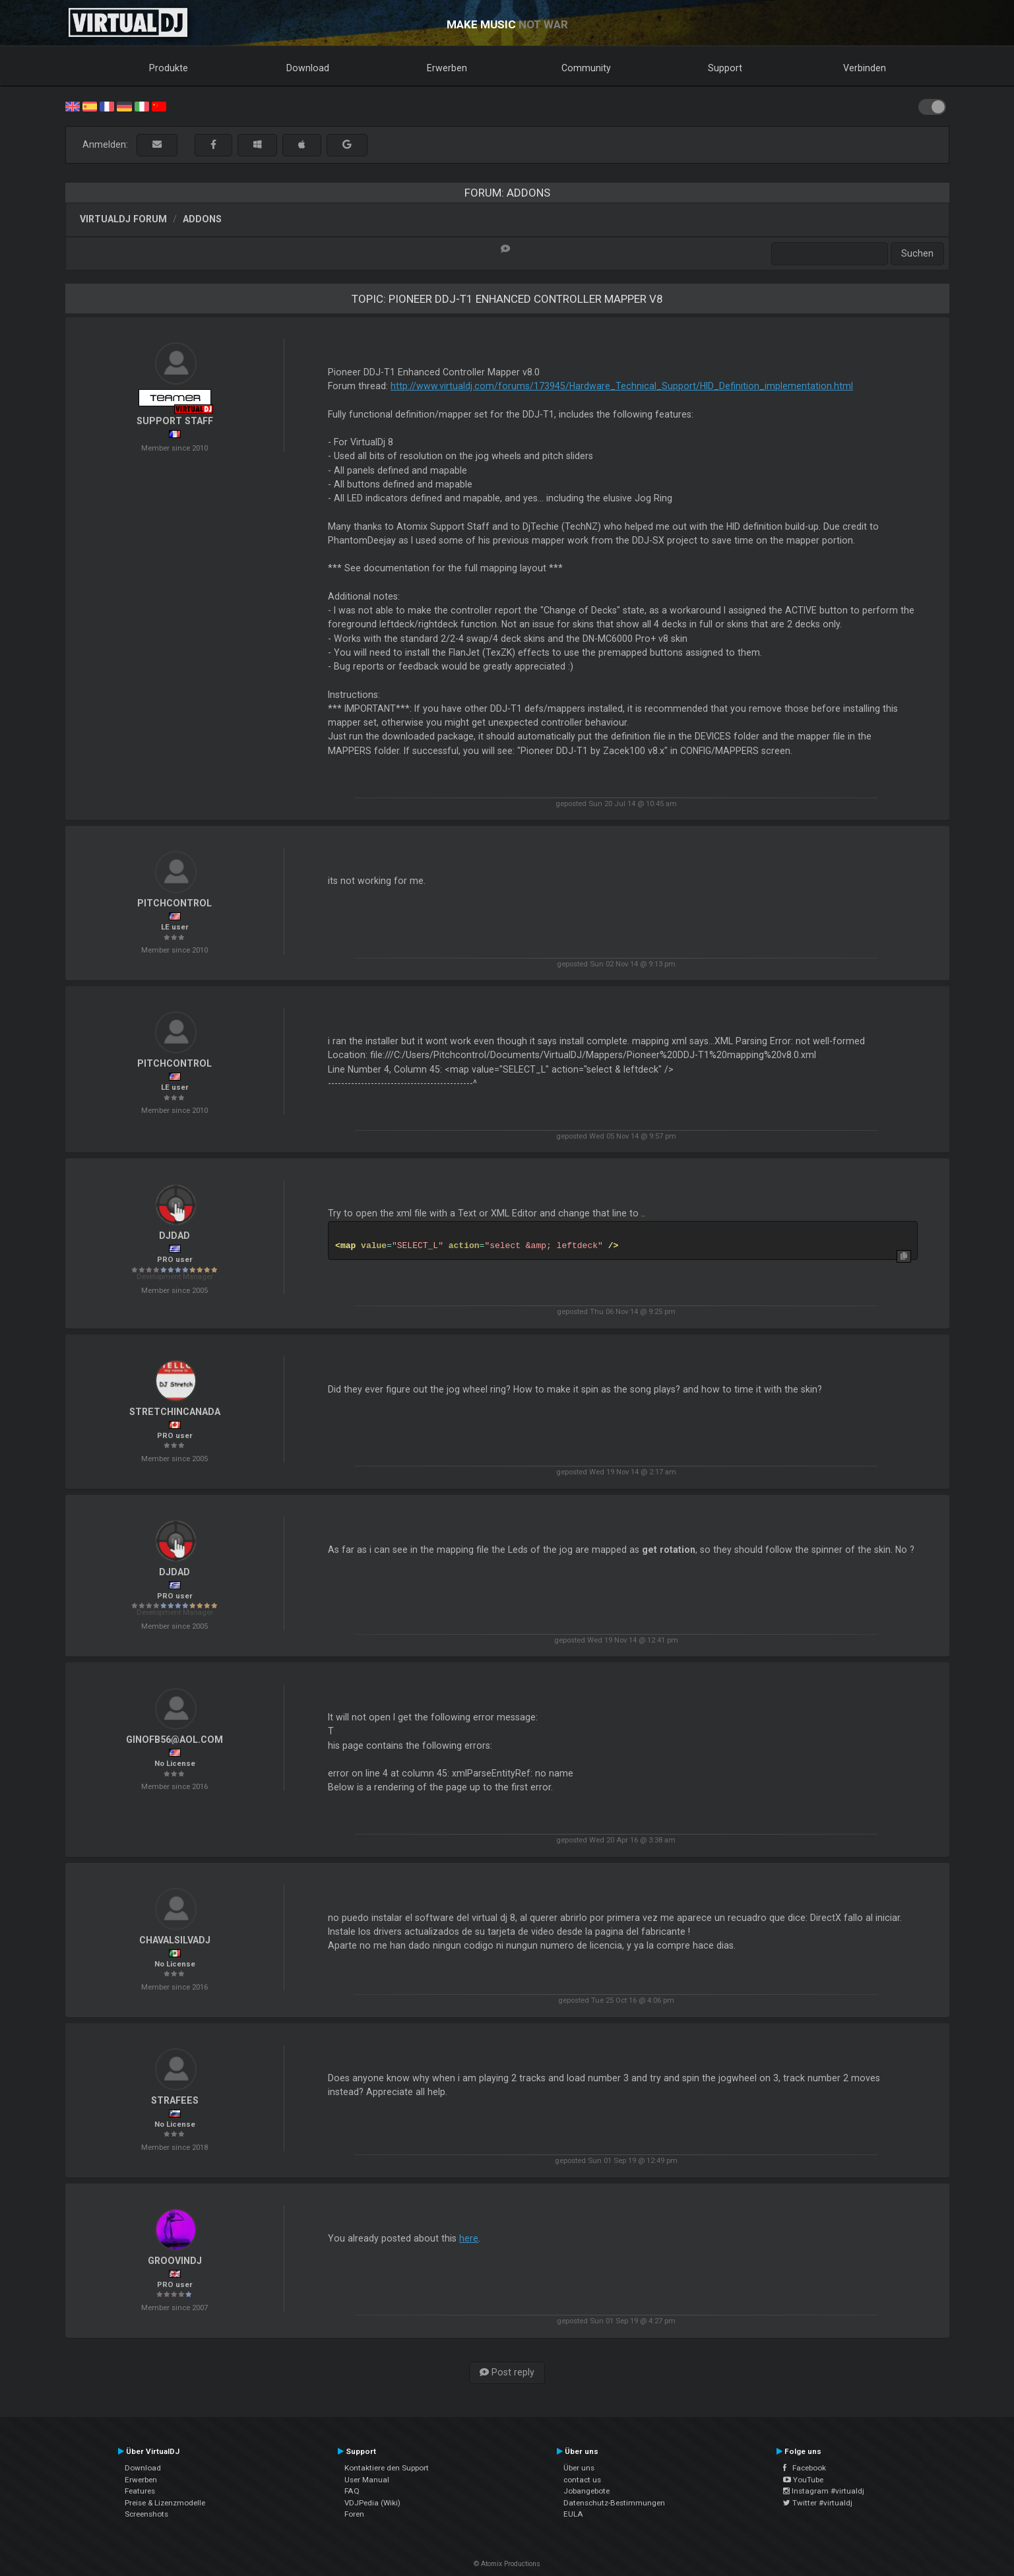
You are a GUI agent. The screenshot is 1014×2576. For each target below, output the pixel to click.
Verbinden (864, 68)
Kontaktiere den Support (386, 2467)
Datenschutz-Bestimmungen (614, 2502)
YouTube (803, 2479)
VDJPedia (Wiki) (372, 2502)
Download (307, 68)
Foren (354, 2514)
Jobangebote (586, 2491)
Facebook (804, 2467)
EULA (573, 2514)
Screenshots (146, 2514)
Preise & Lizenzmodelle (165, 2502)
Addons (202, 219)
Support (725, 68)
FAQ (352, 2491)
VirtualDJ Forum (123, 219)
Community (586, 68)
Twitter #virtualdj (817, 2502)
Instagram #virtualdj (823, 2491)
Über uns (578, 2467)
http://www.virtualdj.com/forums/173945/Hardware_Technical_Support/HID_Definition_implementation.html (622, 386)
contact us (582, 2479)
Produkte (168, 68)
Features (140, 2491)
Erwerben (447, 68)
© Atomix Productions (507, 2564)
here (468, 2238)
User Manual (366, 2479)
